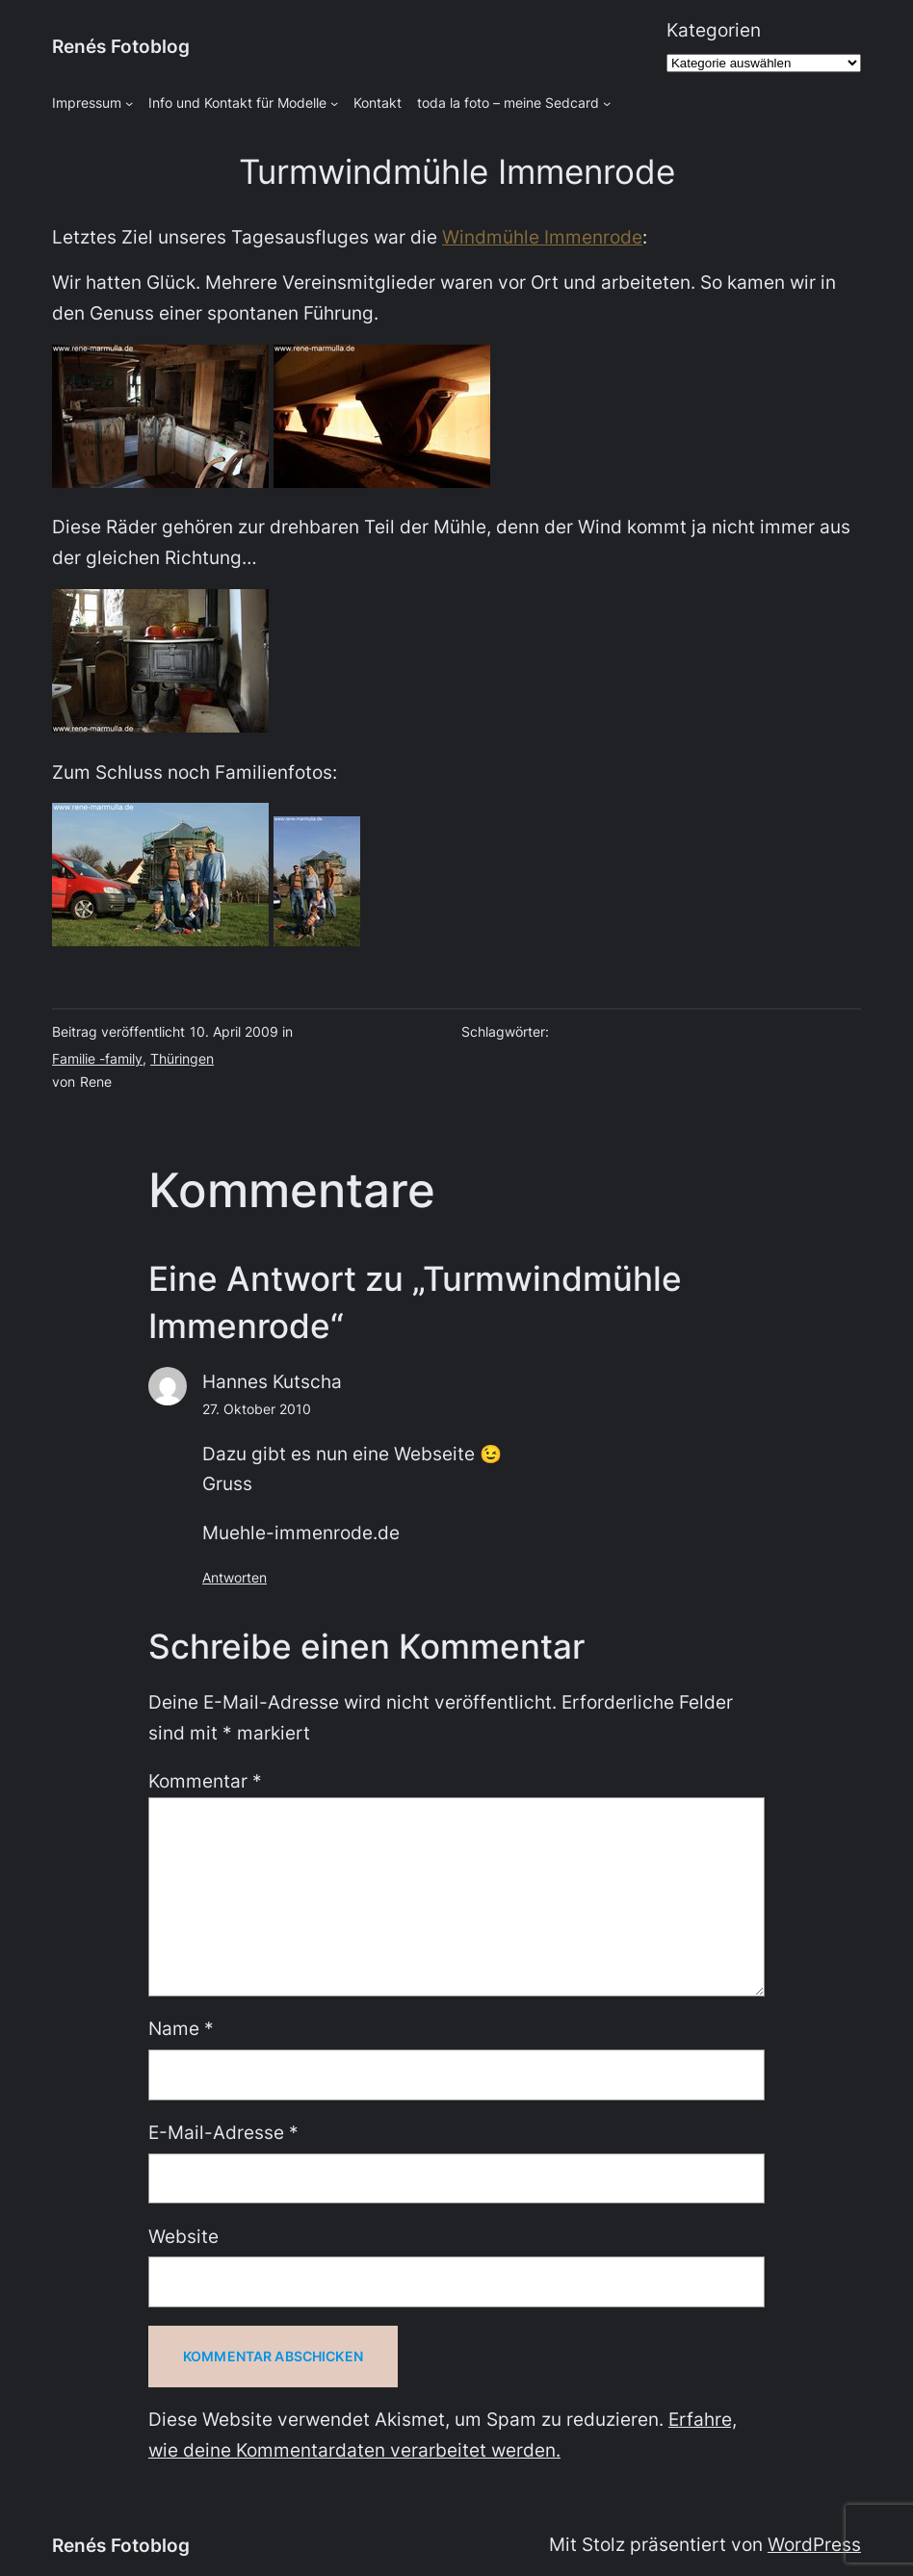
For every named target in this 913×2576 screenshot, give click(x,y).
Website (183, 2236)
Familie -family (97, 1058)
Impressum (86, 102)
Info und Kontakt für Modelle (237, 102)
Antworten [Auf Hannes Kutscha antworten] (234, 1577)
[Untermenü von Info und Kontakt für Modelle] (334, 103)
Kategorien (713, 29)
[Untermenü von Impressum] (129, 103)
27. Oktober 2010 (256, 1409)
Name (181, 2028)
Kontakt (377, 102)
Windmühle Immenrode (542, 236)
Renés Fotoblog (121, 46)
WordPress (814, 2544)
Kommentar (205, 1780)
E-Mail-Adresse (223, 2132)
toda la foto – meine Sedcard (508, 102)
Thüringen (182, 1058)
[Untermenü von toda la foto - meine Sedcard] (607, 103)
